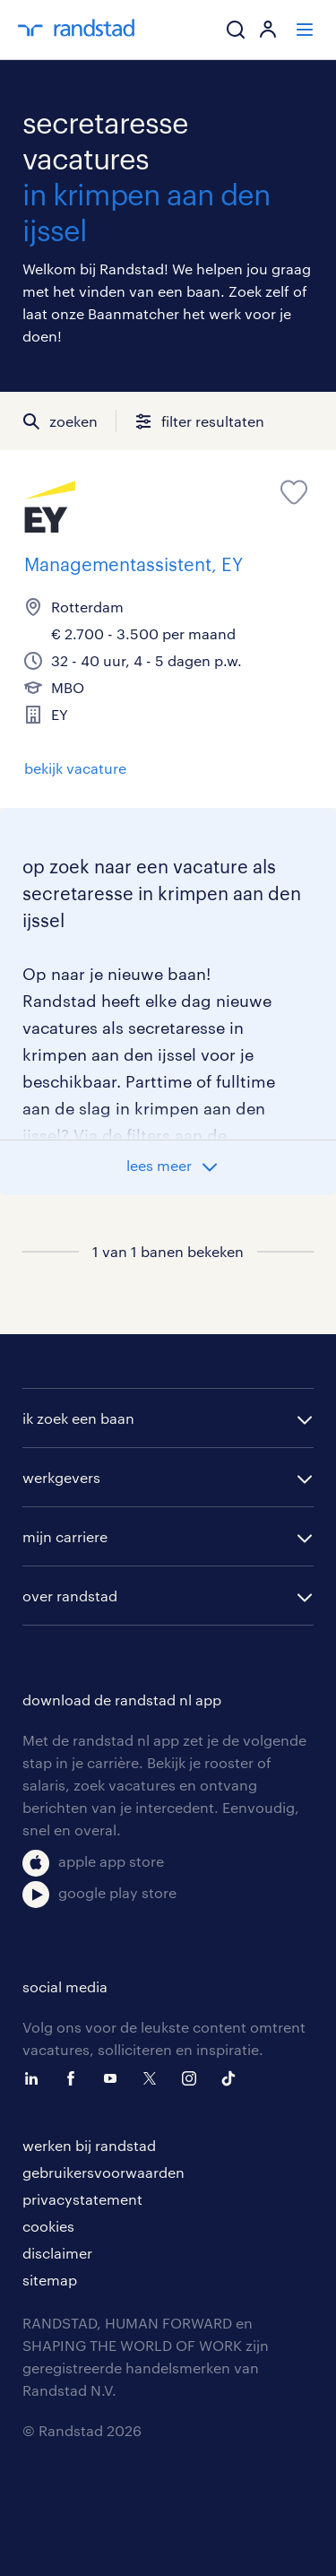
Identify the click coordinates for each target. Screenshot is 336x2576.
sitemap (49, 2279)
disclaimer (57, 2252)
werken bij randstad (89, 2145)
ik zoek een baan (78, 1418)
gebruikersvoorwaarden (103, 2172)
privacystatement (82, 2198)
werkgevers (61, 1477)
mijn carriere (65, 1536)
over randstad (69, 1595)
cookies (48, 2225)
